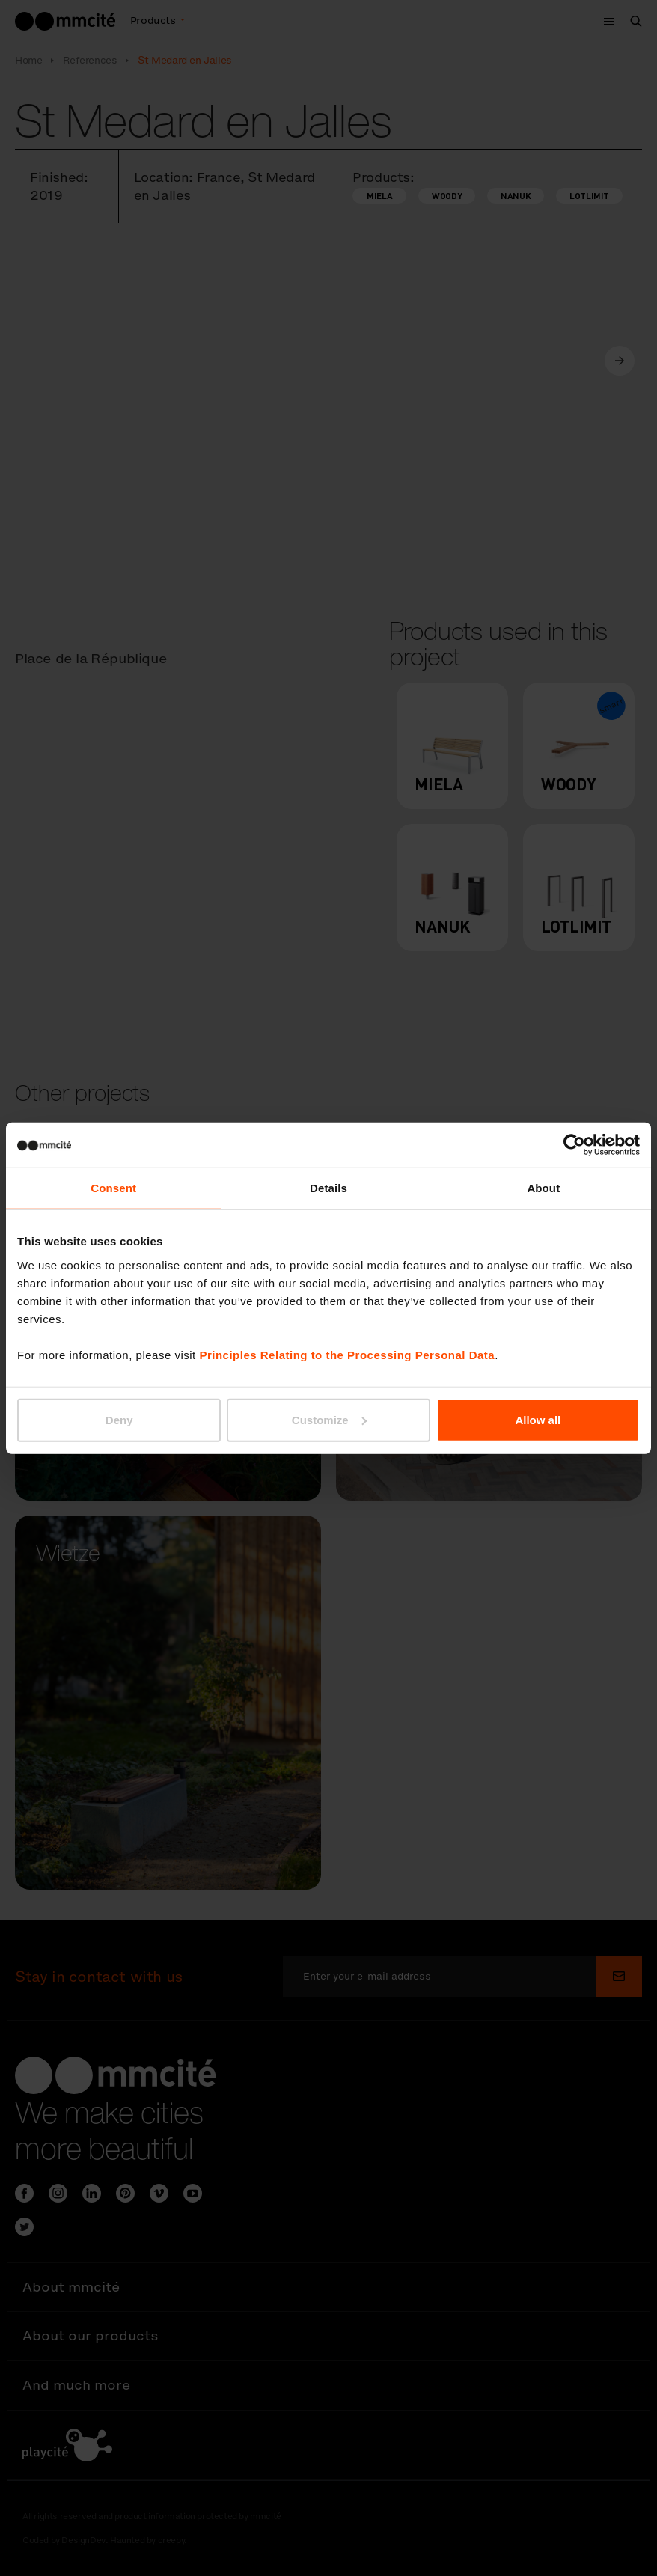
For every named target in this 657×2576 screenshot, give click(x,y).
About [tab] (543, 1188)
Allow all (537, 1419)
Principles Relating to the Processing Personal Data (347, 1354)
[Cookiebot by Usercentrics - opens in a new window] (574, 1145)
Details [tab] (328, 1188)
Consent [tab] (113, 1188)
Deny (119, 1419)
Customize (329, 1419)
